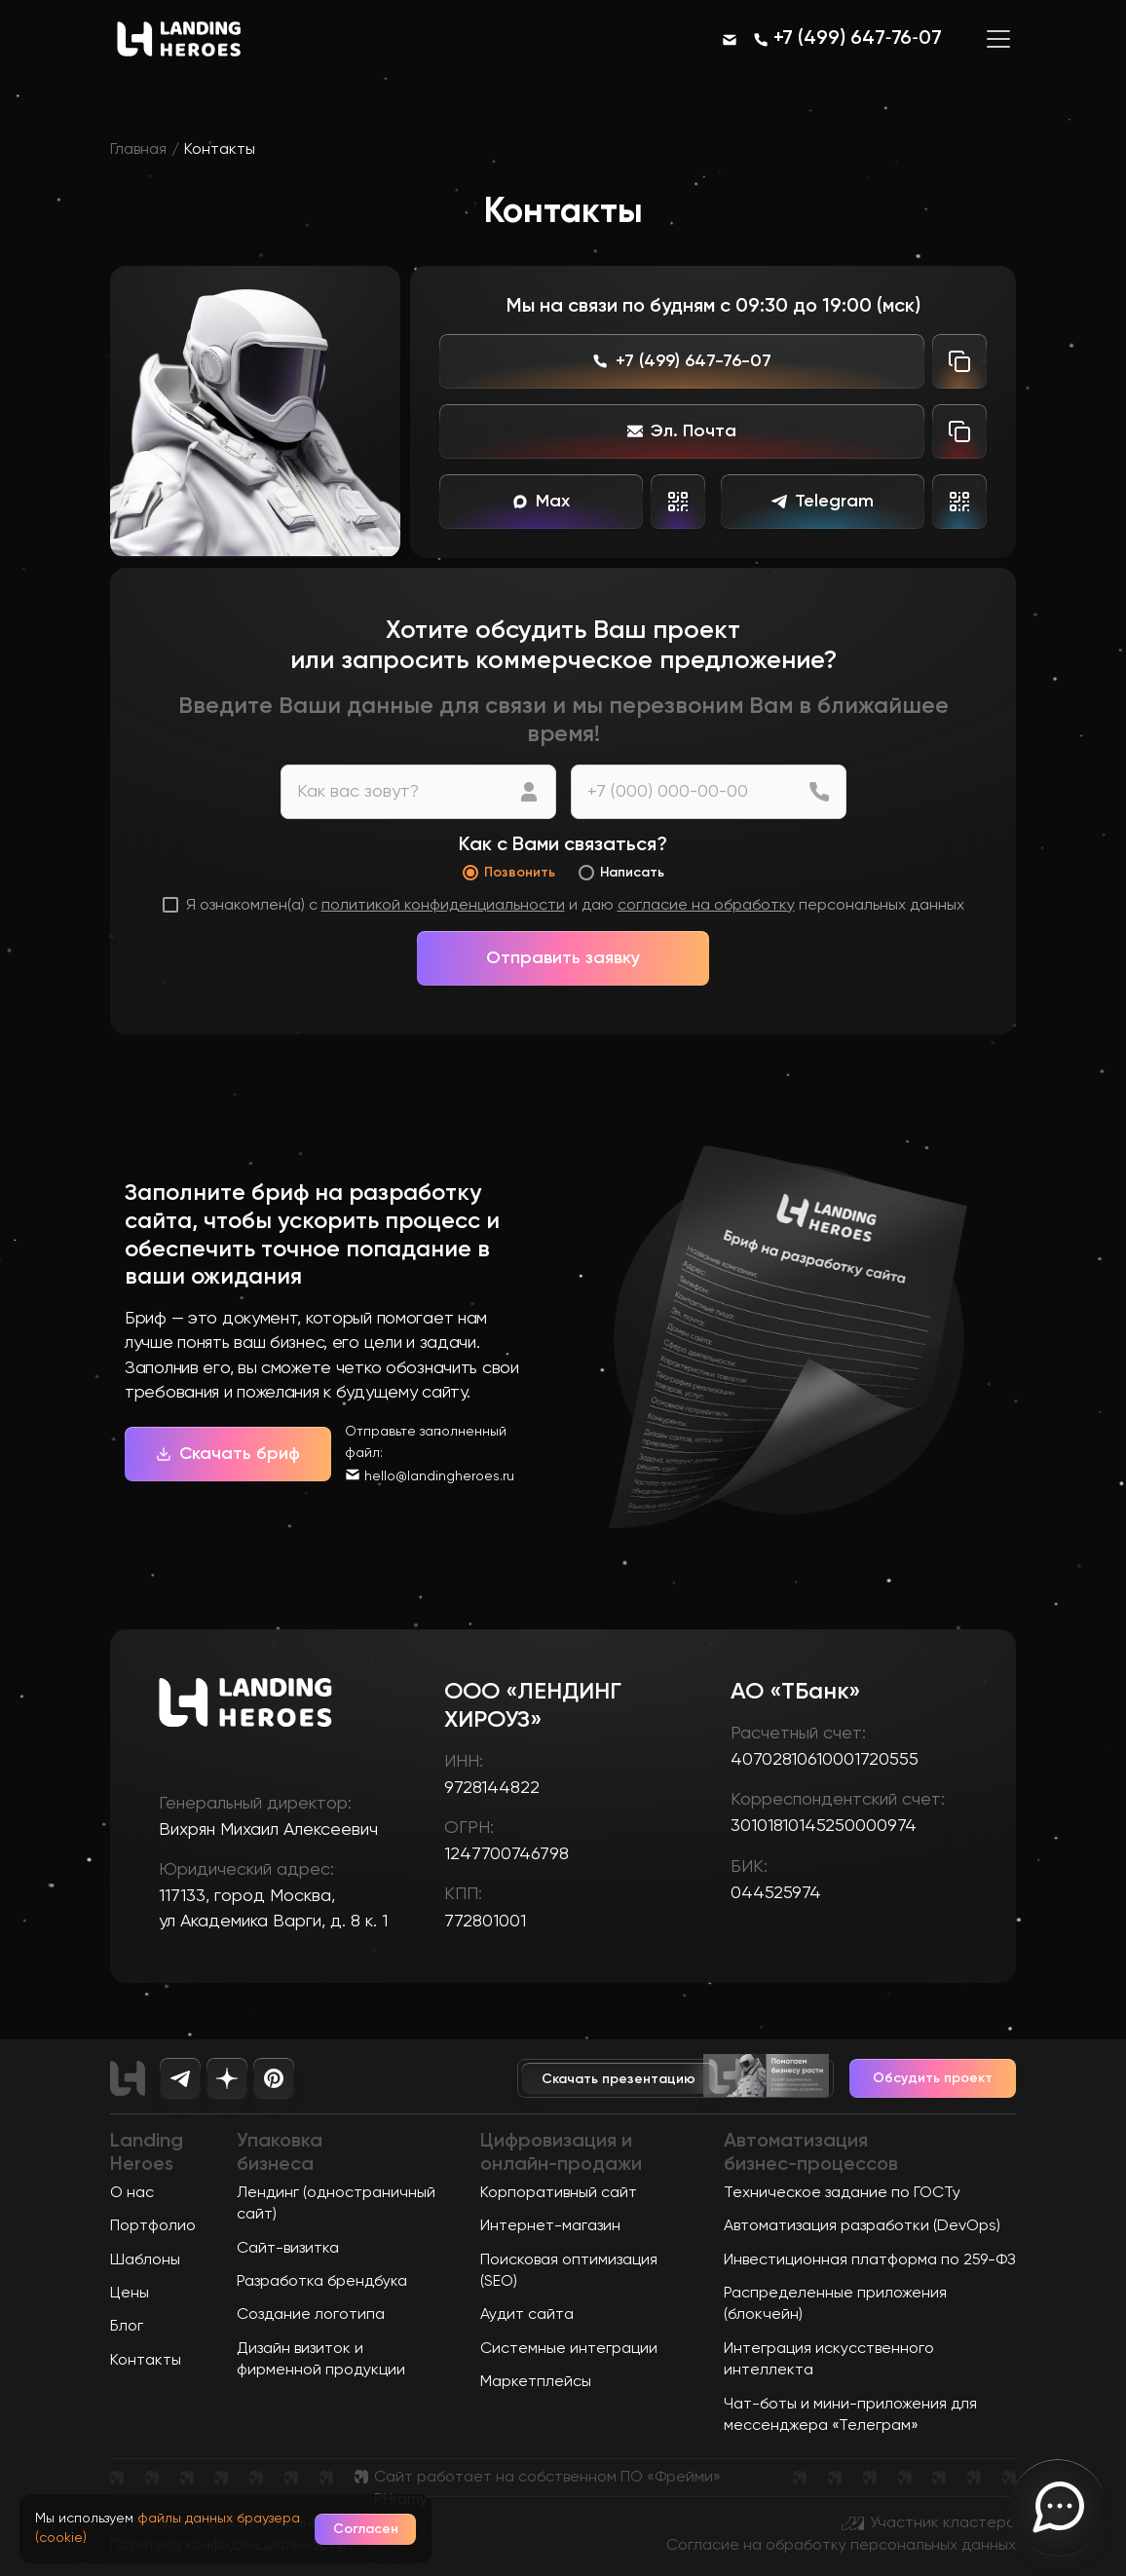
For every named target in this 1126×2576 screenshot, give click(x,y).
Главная (138, 150)
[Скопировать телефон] (959, 361)
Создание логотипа (311, 2315)
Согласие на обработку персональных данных (841, 2546)
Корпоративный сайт (558, 2193)
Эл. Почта (681, 431)
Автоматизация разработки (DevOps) (862, 2226)
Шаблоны (145, 2260)
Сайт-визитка (288, 2249)
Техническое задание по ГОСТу (842, 2193)
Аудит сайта (527, 2315)
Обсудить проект (933, 2078)
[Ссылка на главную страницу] (178, 59)
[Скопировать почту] (959, 431)
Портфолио (153, 2226)
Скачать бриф (228, 1454)
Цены (129, 2293)
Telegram (822, 501)
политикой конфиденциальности (443, 906)
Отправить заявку (563, 958)
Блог (126, 2326)
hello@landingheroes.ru (439, 1476)
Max (541, 501)
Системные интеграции (568, 2349)
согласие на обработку (706, 906)
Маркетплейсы (535, 2382)
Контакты (145, 2361)
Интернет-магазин (550, 2226)
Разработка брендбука (322, 2282)
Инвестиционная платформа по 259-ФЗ (870, 2260)
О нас (132, 2193)
